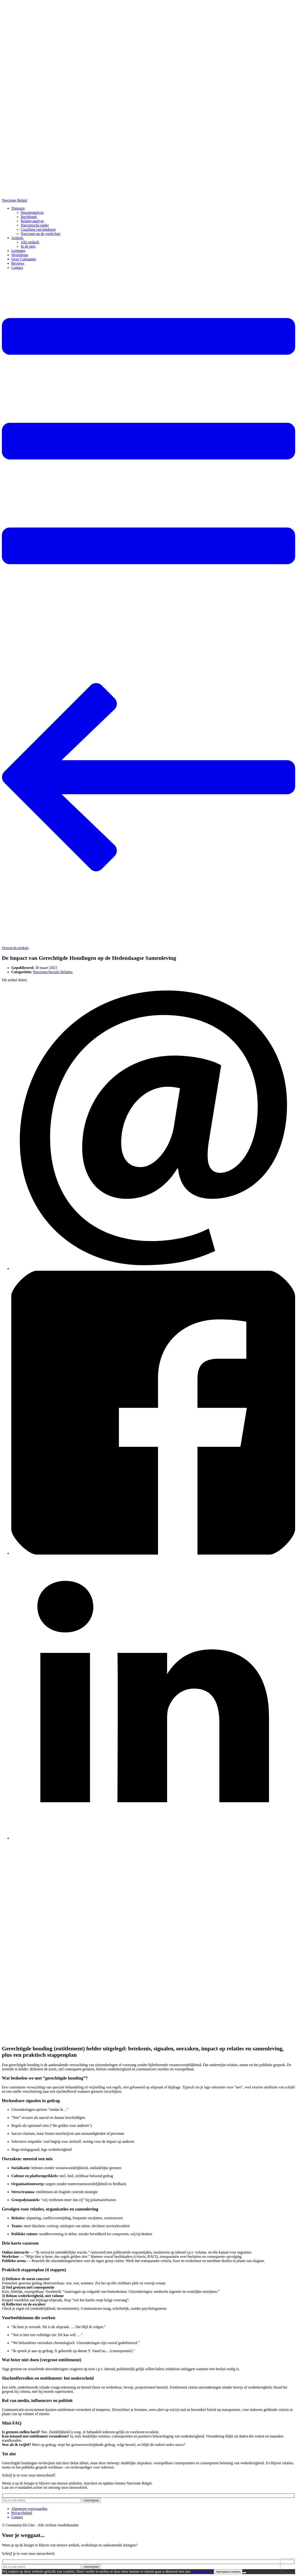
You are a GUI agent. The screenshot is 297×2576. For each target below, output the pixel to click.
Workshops (19, 255)
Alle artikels (30, 242)
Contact (17, 268)
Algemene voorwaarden (29, 2509)
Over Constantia (23, 259)
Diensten (18, 208)
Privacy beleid (202, 2571)
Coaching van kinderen (38, 229)
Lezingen (18, 251)
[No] (244, 2572)
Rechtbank (29, 217)
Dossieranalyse (32, 212)
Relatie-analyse (32, 221)
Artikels (17, 238)
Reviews (17, 263)
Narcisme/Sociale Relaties (52, 972)
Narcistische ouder (35, 225)
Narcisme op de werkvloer (40, 234)
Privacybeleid (21, 2513)
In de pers (28, 246)
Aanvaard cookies (228, 2571)
